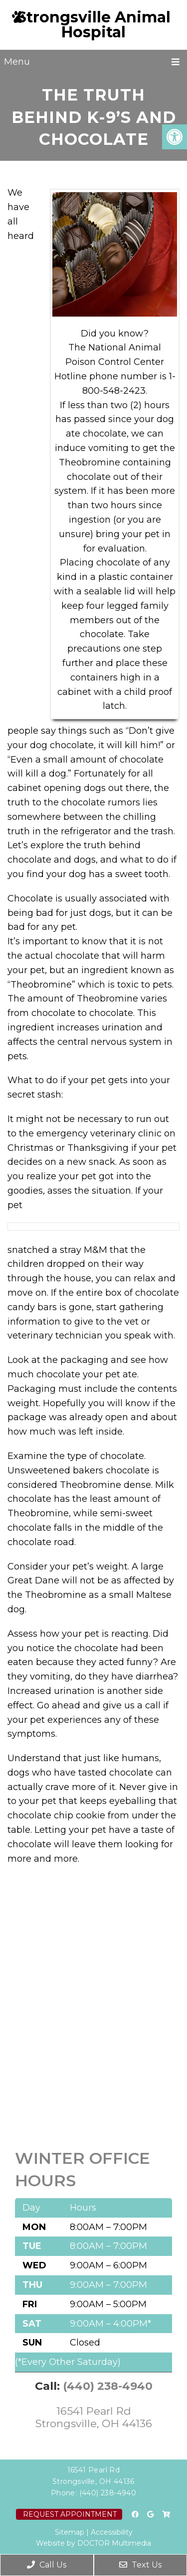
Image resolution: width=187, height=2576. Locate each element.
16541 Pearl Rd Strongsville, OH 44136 (93, 2417)
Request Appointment (70, 2514)
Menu (17, 61)
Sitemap (69, 2532)
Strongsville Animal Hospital (94, 24)
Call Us (46, 2565)
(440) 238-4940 (108, 2386)
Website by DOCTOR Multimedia (93, 2543)
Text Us (140, 2565)
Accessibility (112, 2532)
